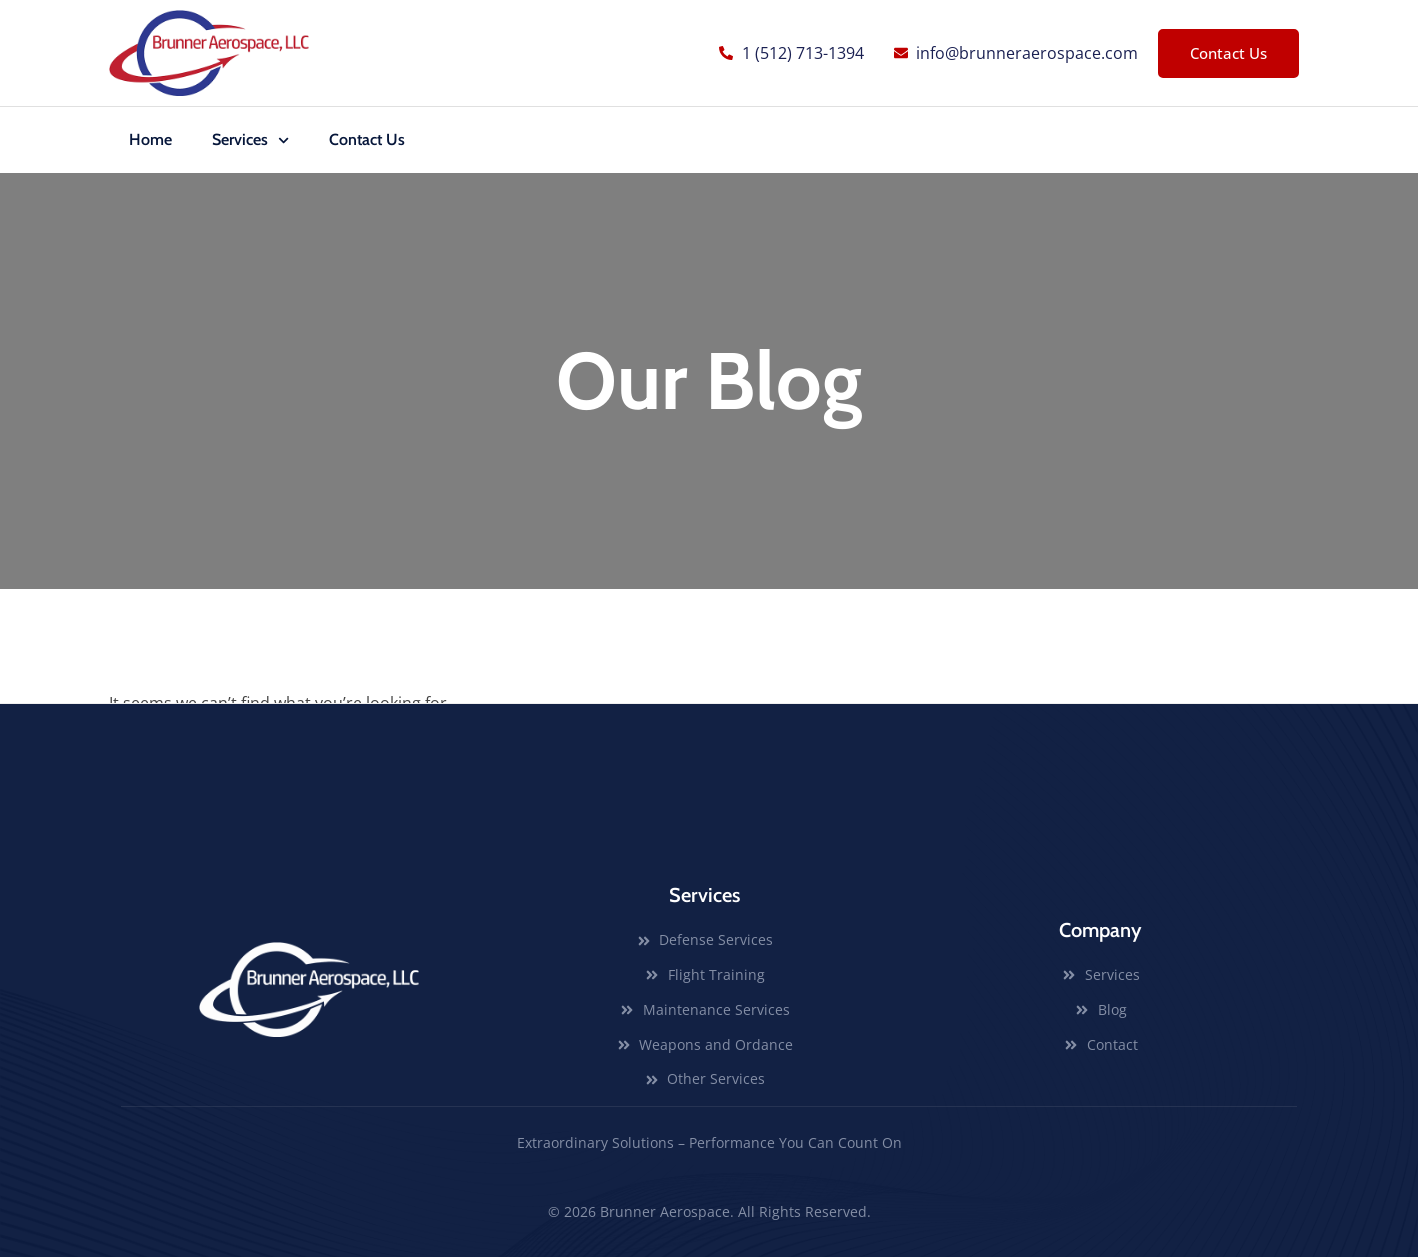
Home (150, 139)
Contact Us (367, 139)
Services (250, 140)
